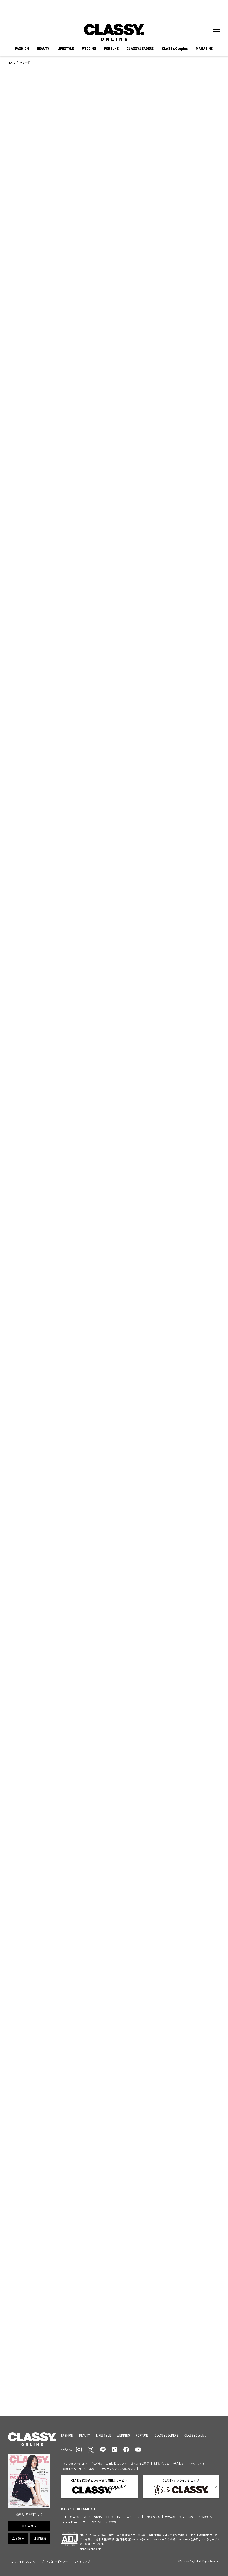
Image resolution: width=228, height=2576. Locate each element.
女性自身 (170, 2517)
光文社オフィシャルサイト (189, 2463)
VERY (87, 2517)
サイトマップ (82, 2561)
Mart (120, 2517)
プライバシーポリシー (54, 2561)
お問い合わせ (161, 2463)
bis (138, 2517)
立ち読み (18, 2538)
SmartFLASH (187, 2517)
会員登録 (96, 2463)
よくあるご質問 (140, 2463)
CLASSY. (75, 2517)
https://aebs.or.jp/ (91, 2549)
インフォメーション (75, 2463)
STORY (98, 2517)
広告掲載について (116, 2463)
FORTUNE (111, 48)
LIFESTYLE (65, 48)
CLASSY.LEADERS (140, 48)
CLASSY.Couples (175, 48)
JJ (64, 2517)
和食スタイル (152, 2517)
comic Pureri (71, 2522)
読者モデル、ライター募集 (79, 2468)
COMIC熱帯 (205, 2517)
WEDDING (89, 48)
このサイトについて (23, 2561)
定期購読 (40, 2538)
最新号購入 (29, 2526)
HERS (109, 2517)
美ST (129, 2517)
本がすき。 (112, 2522)
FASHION (22, 48)
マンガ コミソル (92, 2522)
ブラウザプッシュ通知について (117, 2468)
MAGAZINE (204, 48)
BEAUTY (43, 48)
